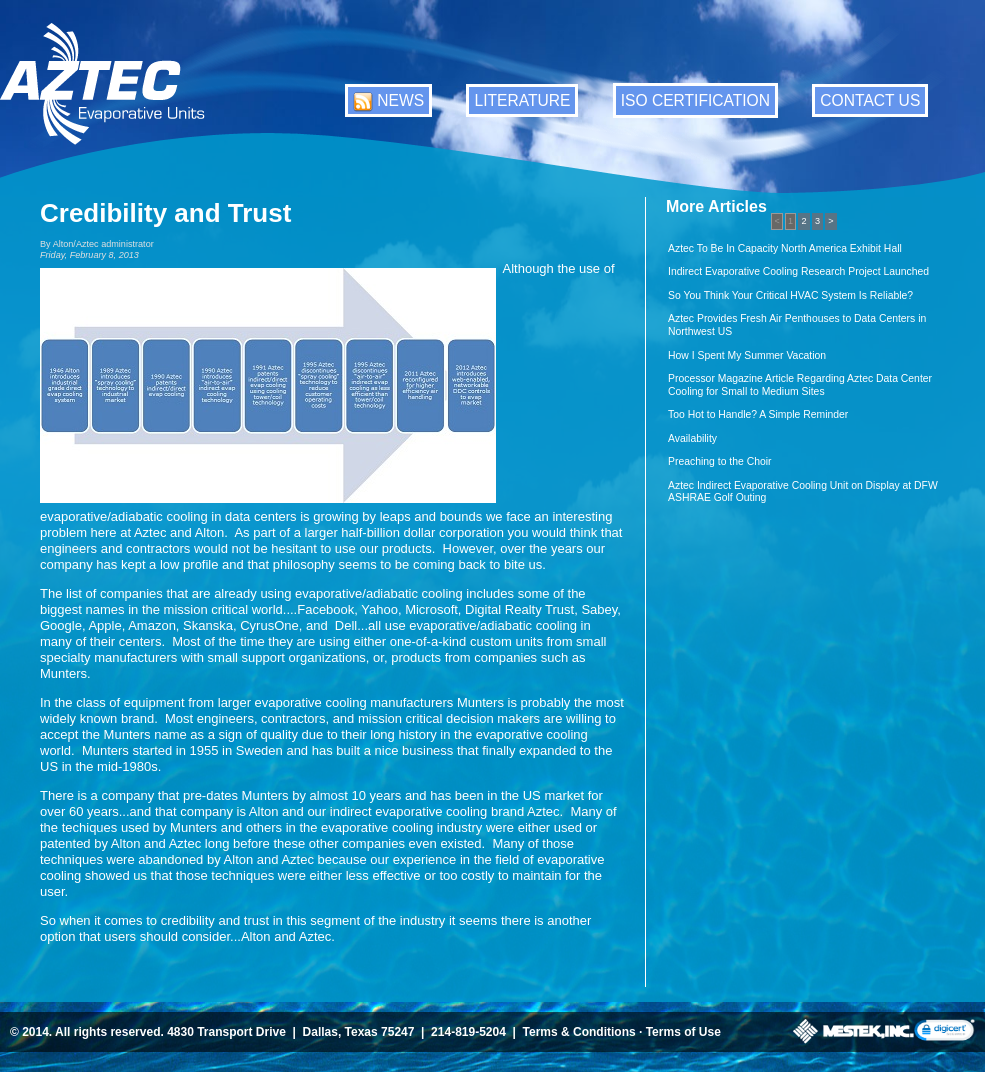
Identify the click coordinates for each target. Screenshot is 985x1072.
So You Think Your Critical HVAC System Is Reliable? (790, 295)
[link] (944, 1031)
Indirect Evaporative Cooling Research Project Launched (798, 271)
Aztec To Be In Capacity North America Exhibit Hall (785, 248)
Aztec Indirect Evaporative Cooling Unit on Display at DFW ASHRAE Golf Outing (803, 492)
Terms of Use (683, 1032)
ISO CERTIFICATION (695, 100)
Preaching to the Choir (719, 461)
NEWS (400, 100)
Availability (692, 438)
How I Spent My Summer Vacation (747, 355)
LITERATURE (522, 100)
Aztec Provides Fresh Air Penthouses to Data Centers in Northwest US (797, 325)
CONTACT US (870, 100)
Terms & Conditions (579, 1032)
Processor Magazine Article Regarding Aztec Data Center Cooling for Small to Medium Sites (800, 385)
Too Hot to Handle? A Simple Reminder (758, 414)
